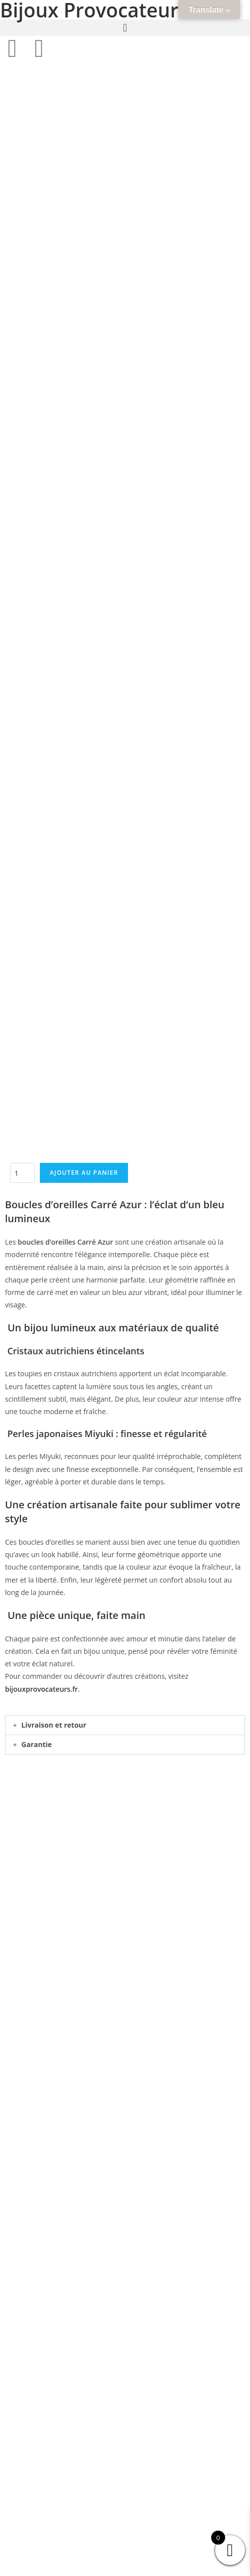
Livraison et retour (54, 857)
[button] (125, 27)
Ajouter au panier (84, 305)
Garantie (36, 876)
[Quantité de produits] (22, 306)
